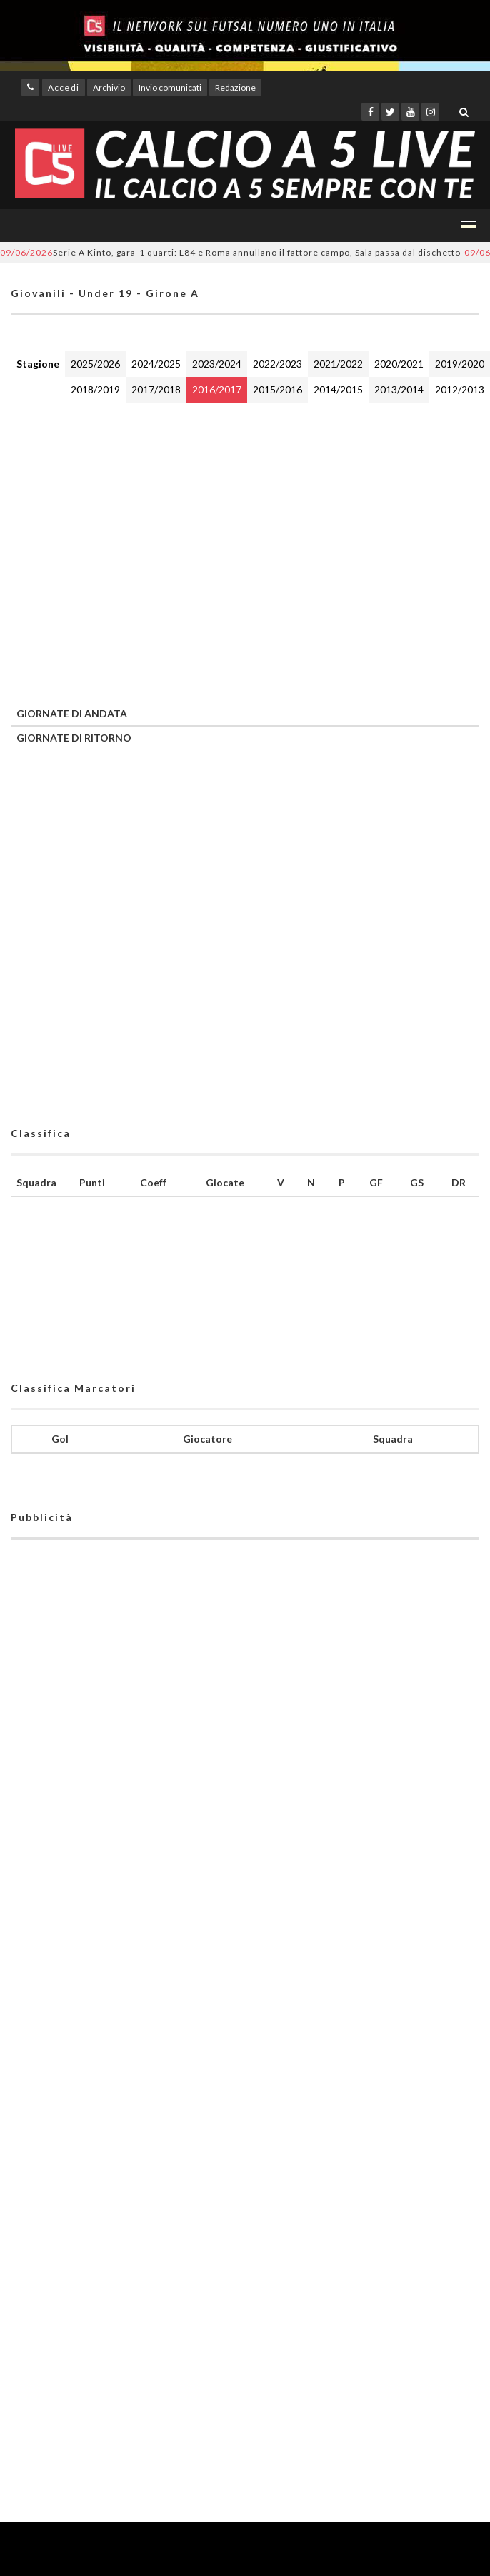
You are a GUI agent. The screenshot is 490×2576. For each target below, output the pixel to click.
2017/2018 (156, 389)
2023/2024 (216, 364)
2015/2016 (277, 389)
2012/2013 (459, 389)
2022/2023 (277, 364)
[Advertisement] (134, 551)
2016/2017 (216, 389)
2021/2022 (338, 364)
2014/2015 (338, 389)
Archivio (109, 87)
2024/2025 (156, 364)
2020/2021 (399, 364)
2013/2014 (399, 389)
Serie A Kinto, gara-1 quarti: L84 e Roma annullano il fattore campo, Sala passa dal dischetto (230, 252)
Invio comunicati (170, 87)
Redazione (235, 87)
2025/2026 (95, 364)
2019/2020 (459, 364)
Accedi (63, 87)
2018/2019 (95, 389)
